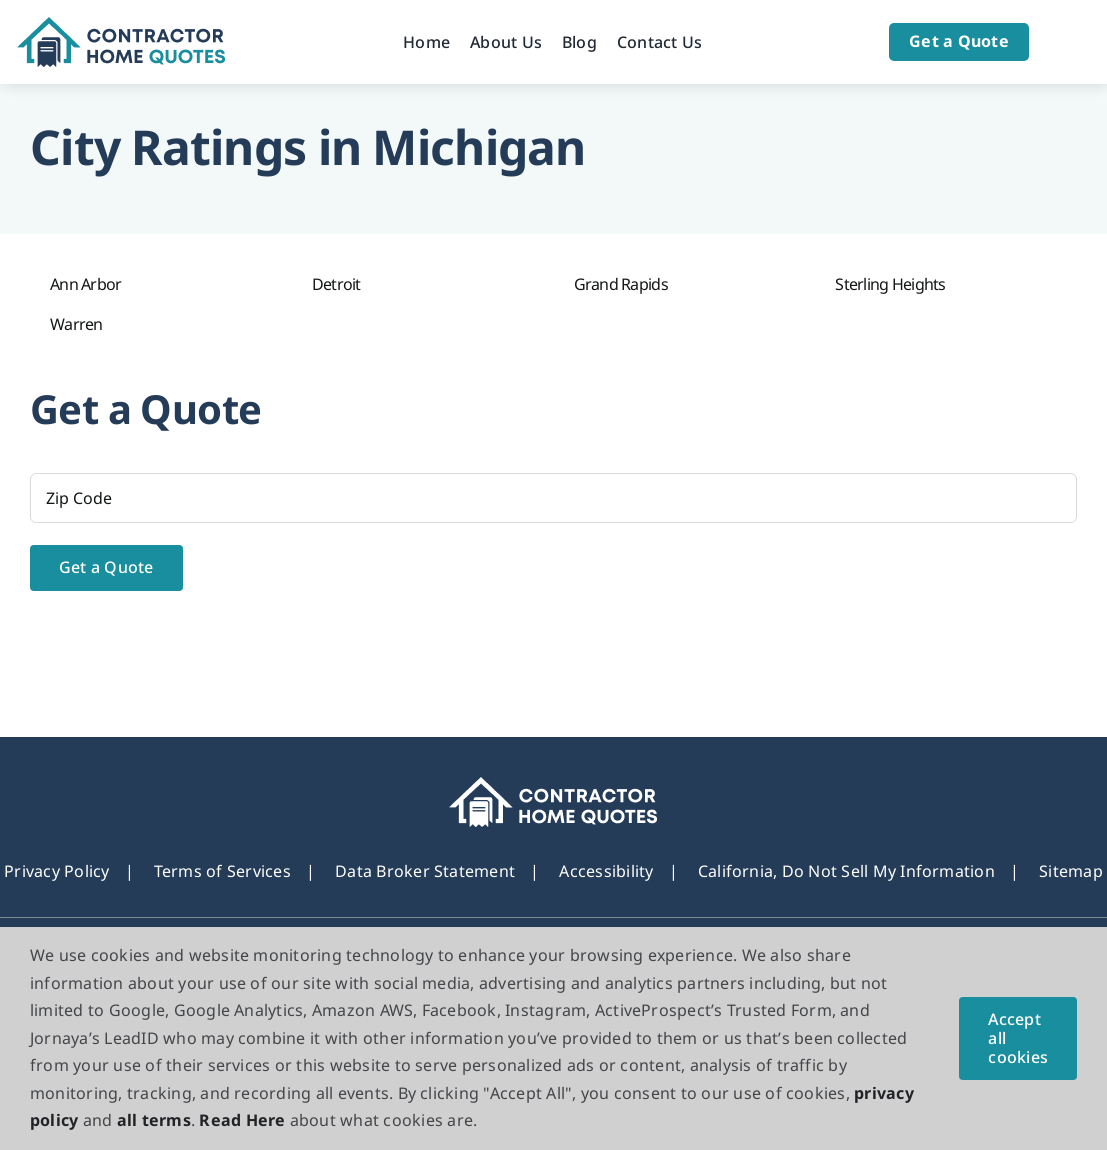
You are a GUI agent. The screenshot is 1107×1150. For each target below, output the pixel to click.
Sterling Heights (890, 284)
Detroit (336, 284)
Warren (76, 324)
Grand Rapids (621, 284)
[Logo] (121, 25)
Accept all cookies (1018, 1038)
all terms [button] (154, 1120)
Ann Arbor (86, 284)
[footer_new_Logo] (553, 785)
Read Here (242, 1120)
